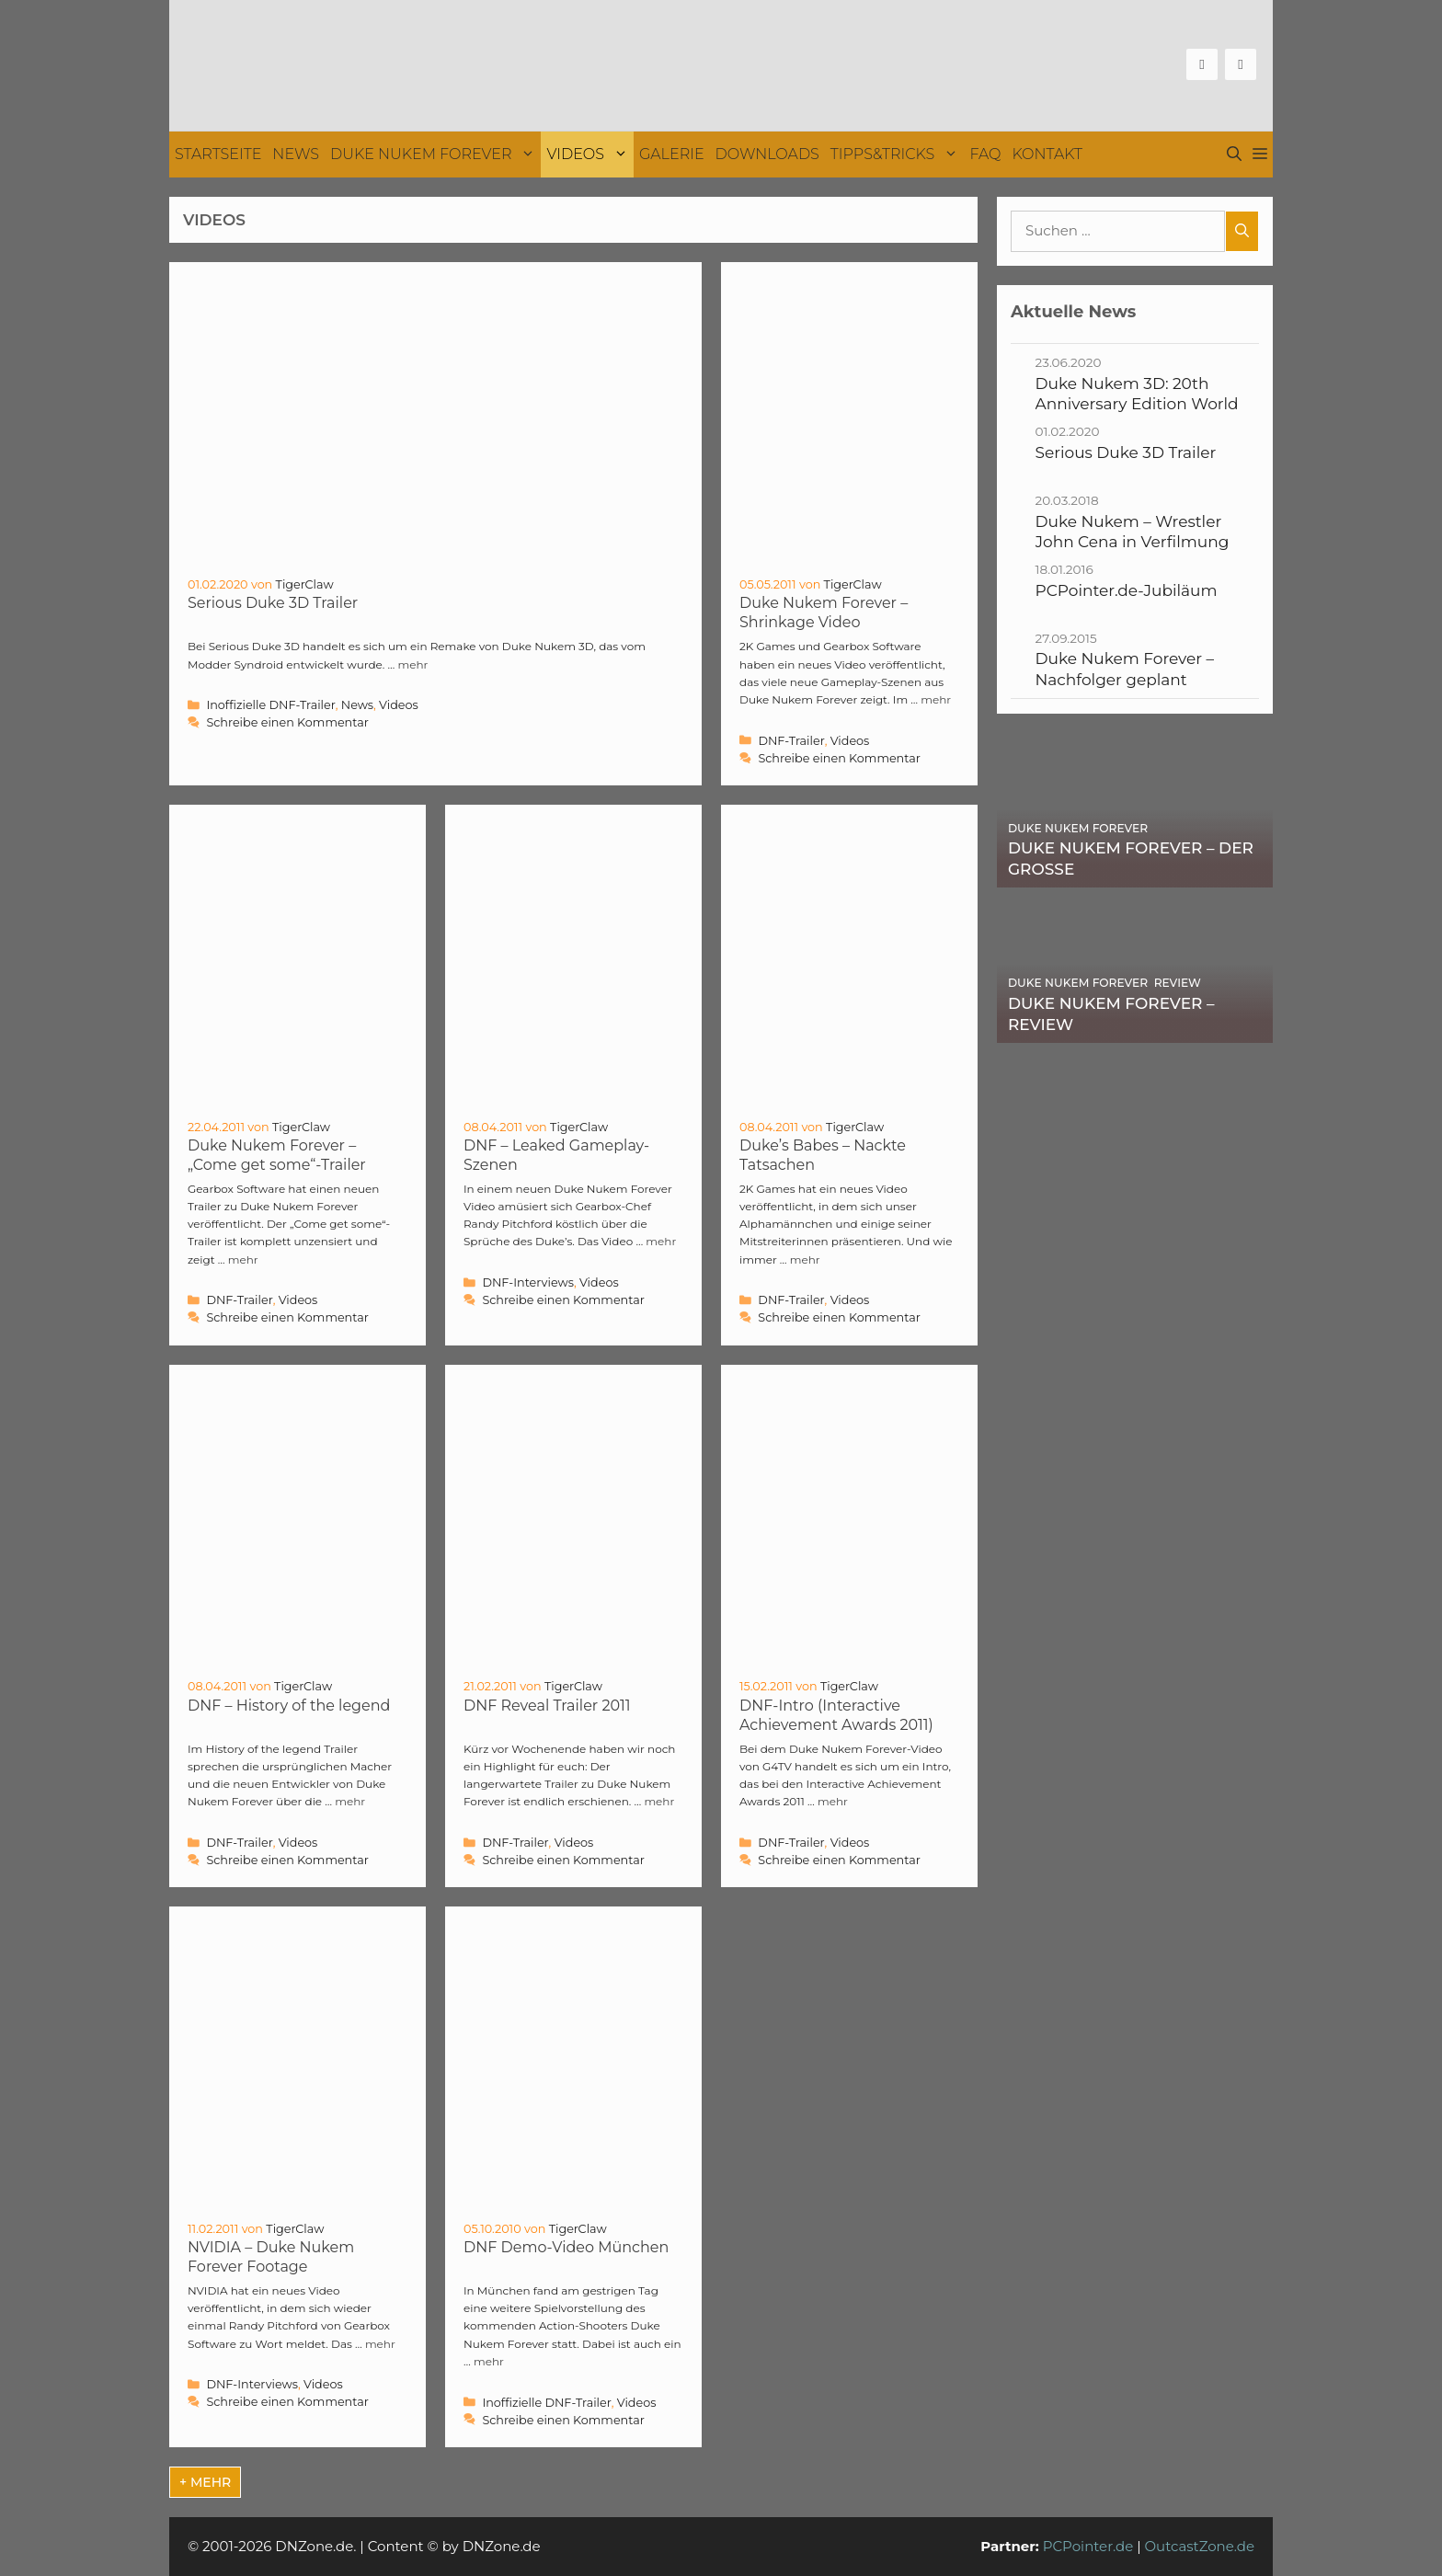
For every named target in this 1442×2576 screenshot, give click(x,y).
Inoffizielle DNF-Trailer (270, 705)
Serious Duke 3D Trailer (273, 603)
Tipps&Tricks (897, 154)
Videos (590, 154)
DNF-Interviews (528, 1282)
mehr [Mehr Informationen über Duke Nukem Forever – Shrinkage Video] (936, 699)
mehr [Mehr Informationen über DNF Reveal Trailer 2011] (659, 1801)
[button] (1260, 154)
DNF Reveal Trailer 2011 (547, 1705)
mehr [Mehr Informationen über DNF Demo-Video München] (489, 2361)
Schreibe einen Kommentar (287, 722)
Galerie (671, 154)
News (295, 154)
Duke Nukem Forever (435, 154)
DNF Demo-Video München (566, 2247)
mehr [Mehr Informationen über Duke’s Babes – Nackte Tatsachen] (805, 1259)
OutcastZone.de (1199, 2546)
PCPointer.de (1088, 2546)
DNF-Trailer (791, 741)
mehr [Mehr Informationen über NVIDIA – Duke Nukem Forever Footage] (380, 2344)
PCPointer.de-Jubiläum (1127, 590)
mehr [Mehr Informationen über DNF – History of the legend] (350, 1801)
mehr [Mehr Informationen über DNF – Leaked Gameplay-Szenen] (661, 1241)
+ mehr (205, 2482)
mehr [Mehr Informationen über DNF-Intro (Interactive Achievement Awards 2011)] (833, 1801)
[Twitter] (1240, 64)
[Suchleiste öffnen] (1234, 154)
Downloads (767, 154)
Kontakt (1047, 154)
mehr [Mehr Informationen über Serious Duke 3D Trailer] (412, 664)
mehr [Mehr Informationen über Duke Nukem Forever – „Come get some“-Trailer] (243, 1259)
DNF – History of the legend (289, 1705)
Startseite (218, 154)
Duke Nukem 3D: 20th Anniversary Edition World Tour (1137, 404)
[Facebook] (1202, 64)
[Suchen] (1242, 231)
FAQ (985, 154)
